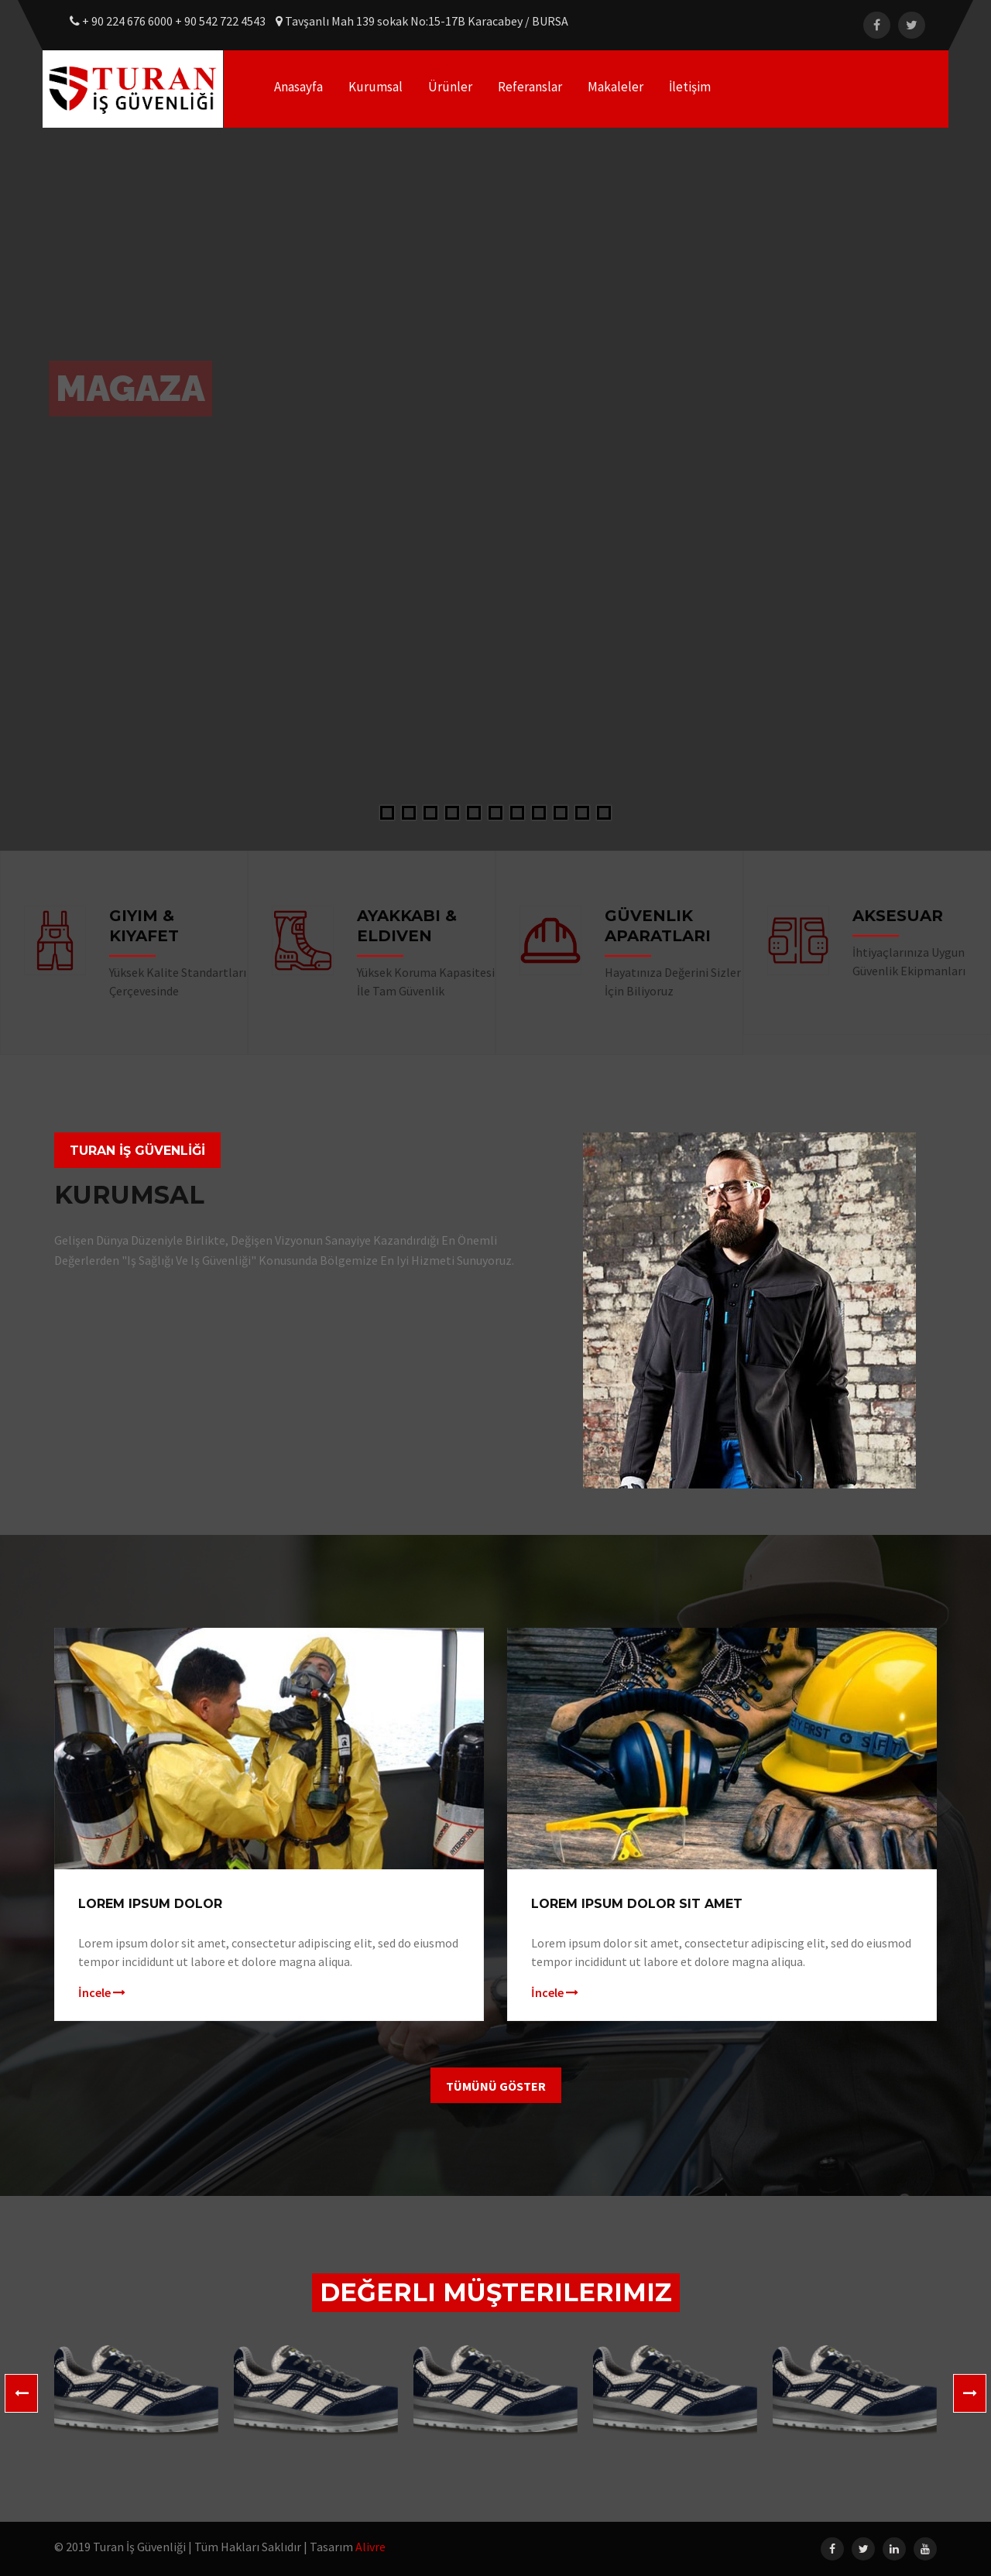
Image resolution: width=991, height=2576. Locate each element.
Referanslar (530, 86)
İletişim (690, 86)
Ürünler (450, 86)
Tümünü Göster (496, 2086)
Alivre (370, 2546)
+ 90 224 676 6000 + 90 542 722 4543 (169, 21)
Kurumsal (375, 86)
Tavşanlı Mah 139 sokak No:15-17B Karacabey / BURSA (422, 21)
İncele (101, 1992)
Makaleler (615, 86)
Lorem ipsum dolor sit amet (636, 1903)
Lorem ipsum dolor (150, 1903)
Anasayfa (298, 86)
